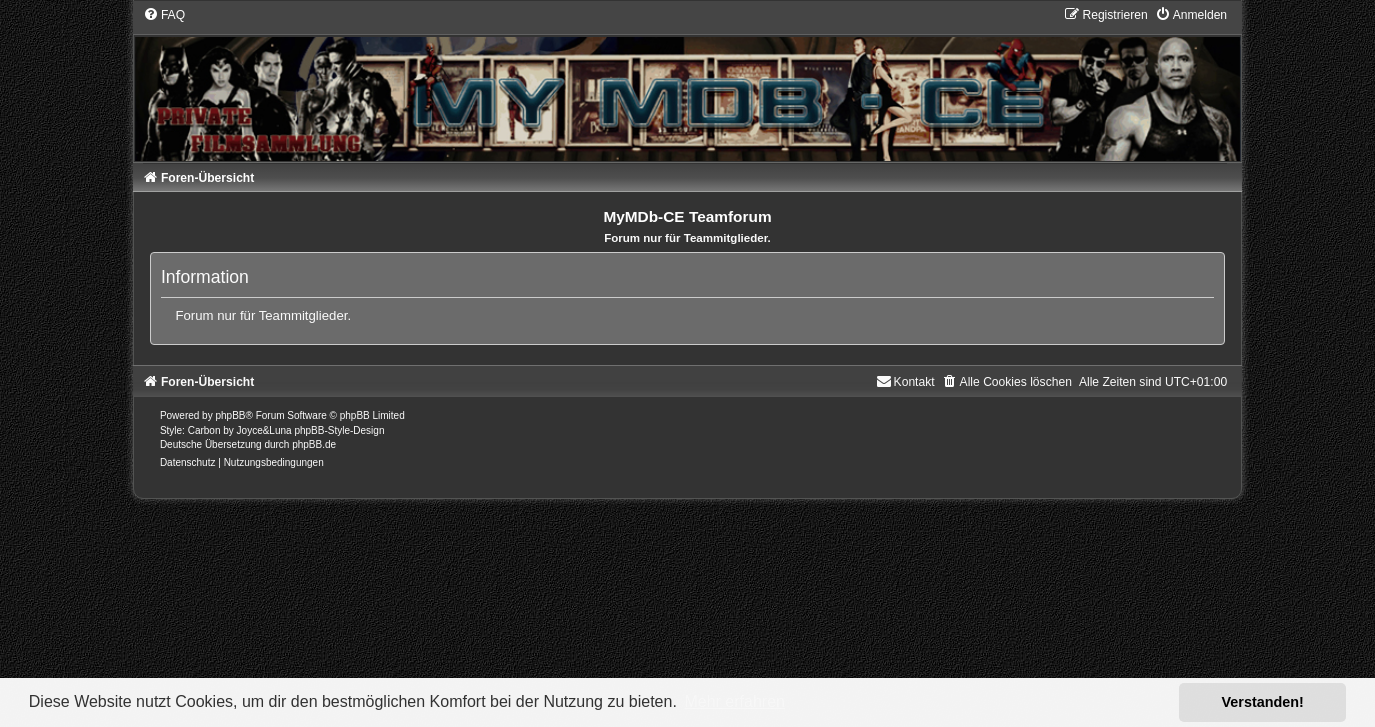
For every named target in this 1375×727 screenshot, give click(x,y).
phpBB (230, 415)
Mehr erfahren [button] (734, 701)
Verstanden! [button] (1263, 702)
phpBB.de (314, 444)
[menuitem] (164, 15)
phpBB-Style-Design (339, 430)
